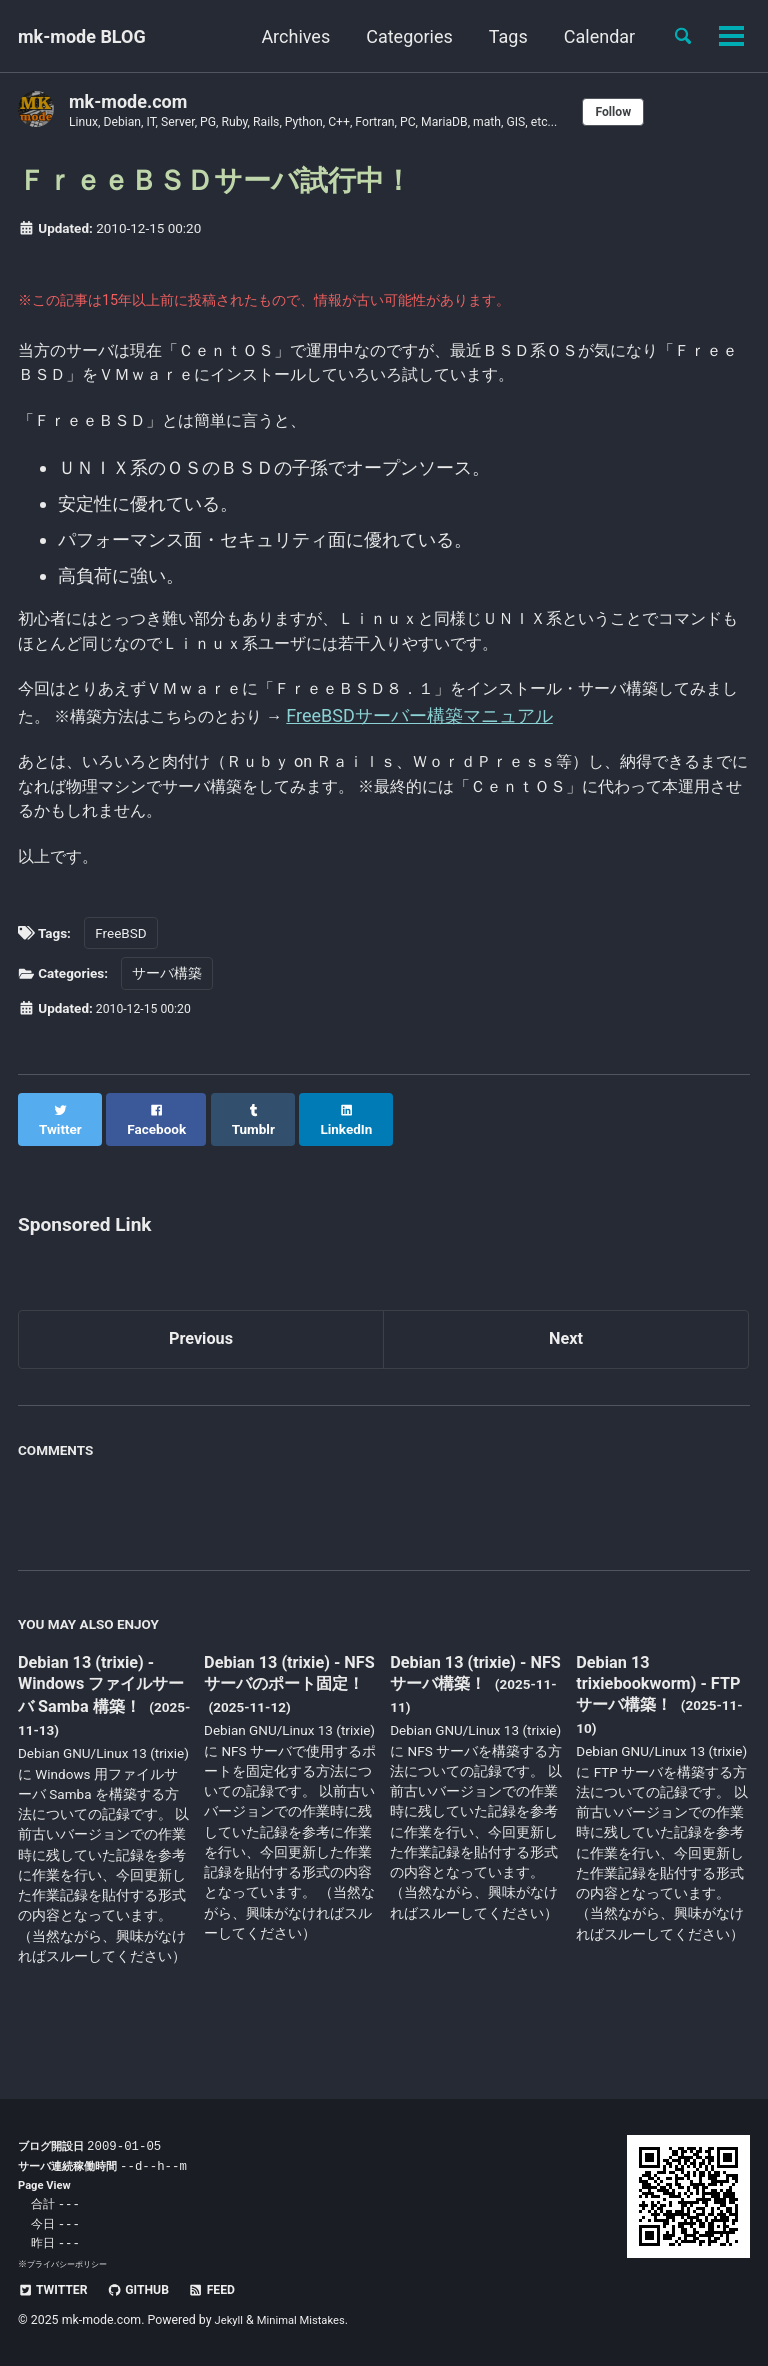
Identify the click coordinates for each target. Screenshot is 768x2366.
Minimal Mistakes (308, 2320)
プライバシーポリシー (72, 2263)
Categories (401, 36)
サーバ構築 (167, 1015)
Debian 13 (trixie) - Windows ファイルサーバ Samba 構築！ (102, 1713)
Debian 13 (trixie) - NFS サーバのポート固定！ (286, 1713)
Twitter (56, 2289)
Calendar (591, 36)
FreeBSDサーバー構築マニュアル (542, 739)
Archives (287, 36)
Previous (201, 1364)
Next (566, 1364)
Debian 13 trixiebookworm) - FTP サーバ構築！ (648, 1712)
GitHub (148, 2289)
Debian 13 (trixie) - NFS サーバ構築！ (465, 1701)
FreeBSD (120, 974)
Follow (669, 112)
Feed (229, 2289)
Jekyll (231, 2320)
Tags (500, 36)
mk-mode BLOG (82, 36)
